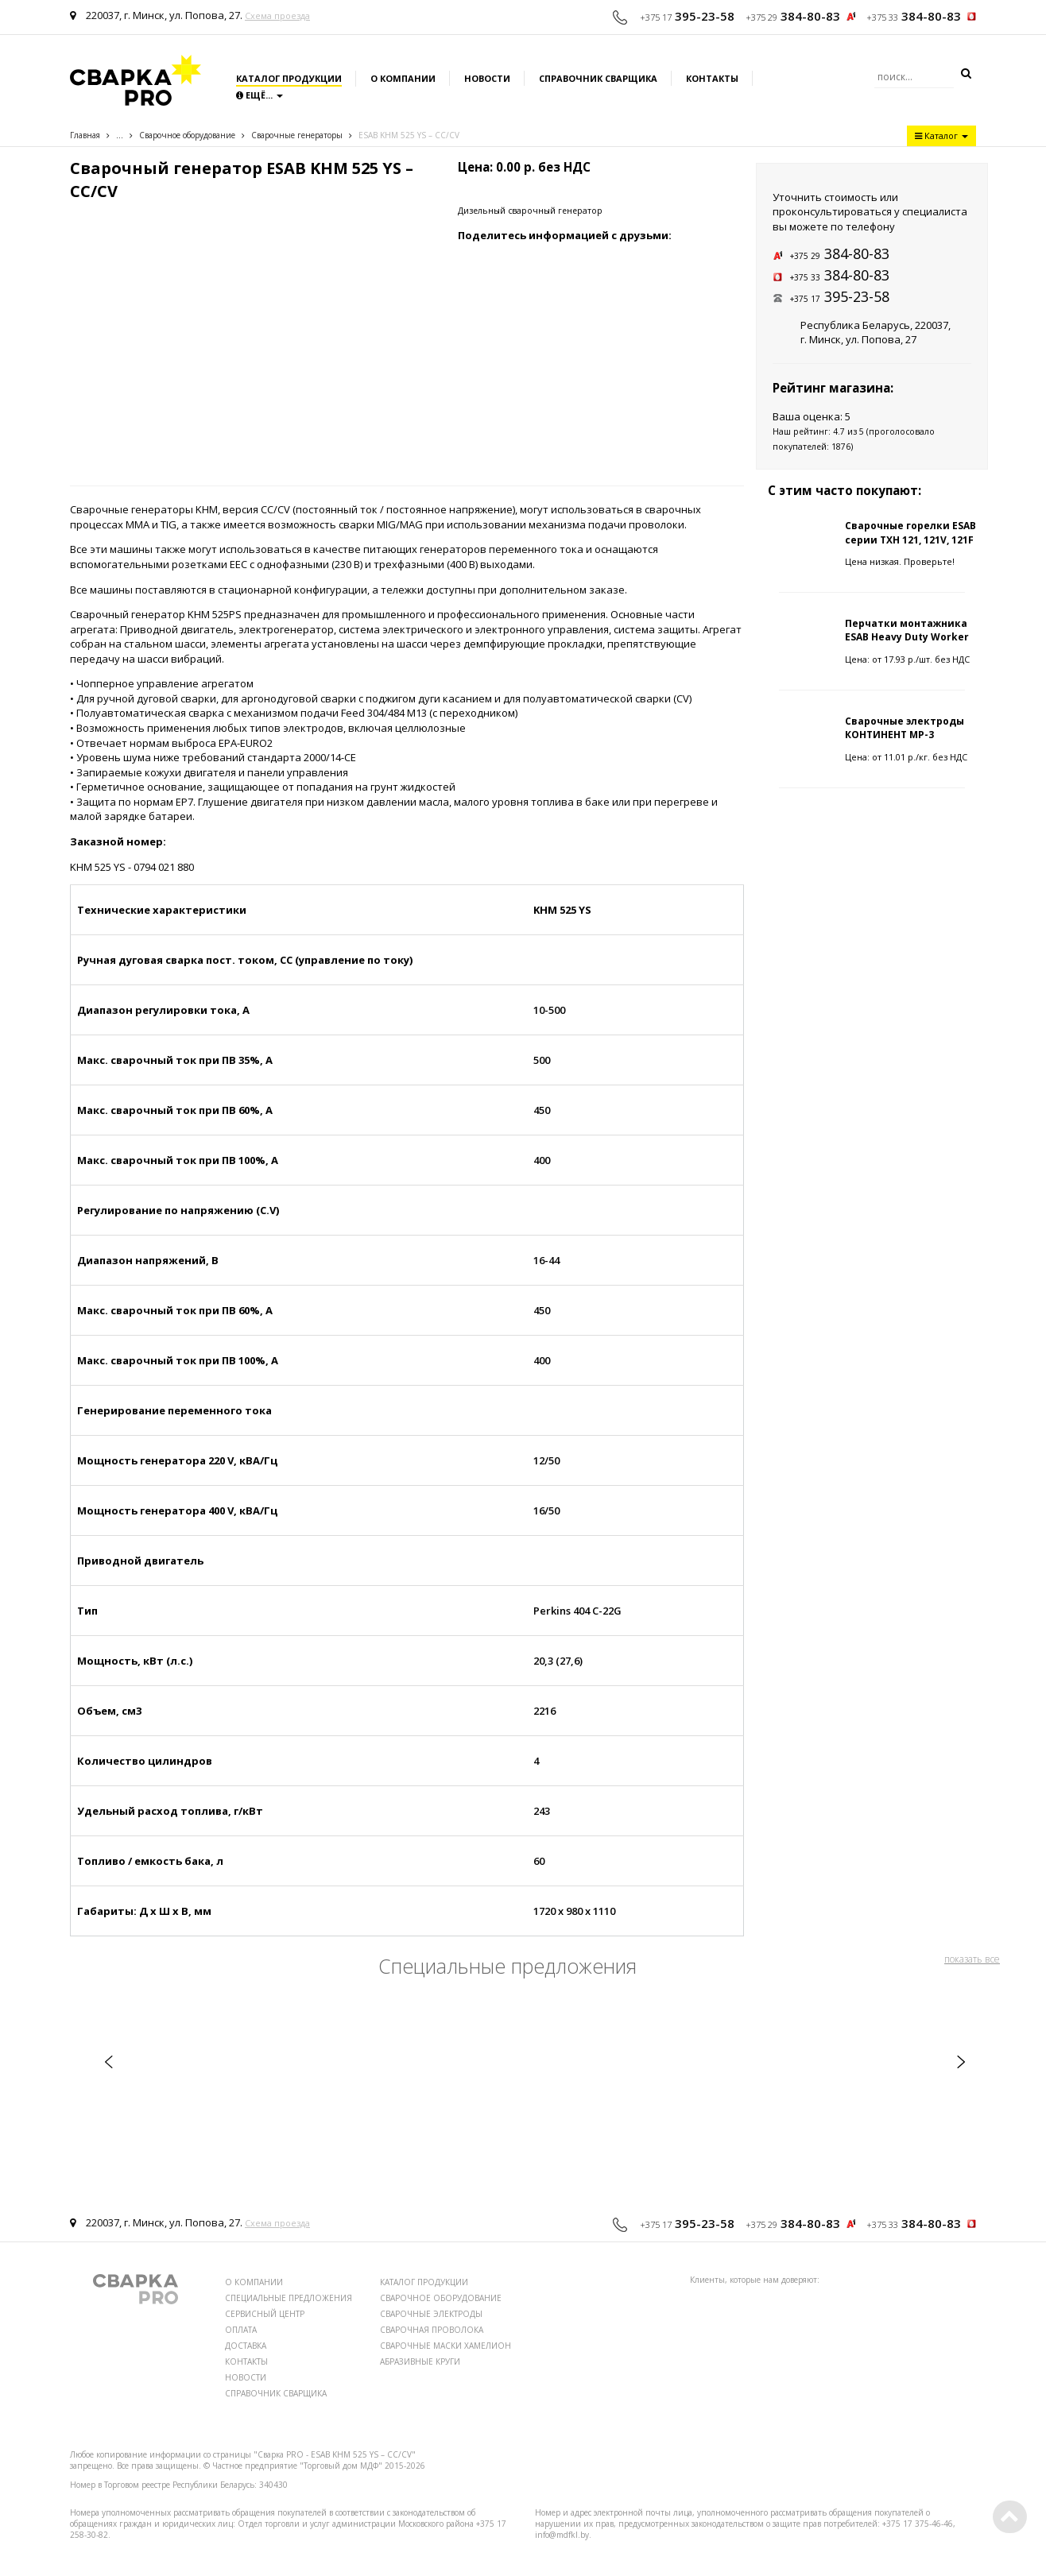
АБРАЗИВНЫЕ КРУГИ (420, 2361)
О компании (403, 78)
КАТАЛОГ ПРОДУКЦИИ (424, 2282)
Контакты (712, 78)
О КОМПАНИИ (254, 2282)
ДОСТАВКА (245, 2345)
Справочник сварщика (598, 78)
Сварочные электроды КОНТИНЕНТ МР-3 (904, 727)
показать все (972, 1959)
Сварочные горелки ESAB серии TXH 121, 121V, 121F (910, 532)
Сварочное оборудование (187, 135)
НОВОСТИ (245, 2377)
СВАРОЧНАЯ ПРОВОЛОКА (431, 2329)
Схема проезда (277, 15)
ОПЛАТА (241, 2329)
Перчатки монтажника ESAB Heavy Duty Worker (907, 630)
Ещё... (259, 95)
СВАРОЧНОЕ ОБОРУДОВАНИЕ (441, 2297)
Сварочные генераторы (297, 135)
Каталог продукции (289, 78)
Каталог (941, 135)
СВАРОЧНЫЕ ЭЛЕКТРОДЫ (431, 2313)
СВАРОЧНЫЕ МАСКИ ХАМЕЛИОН (445, 2345)
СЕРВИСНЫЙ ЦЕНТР (264, 2313)
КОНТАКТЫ (246, 2361)
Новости (487, 78)
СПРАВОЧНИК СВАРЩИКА (276, 2393)
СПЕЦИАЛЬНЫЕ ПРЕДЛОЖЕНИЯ (288, 2297)
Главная (85, 135)
